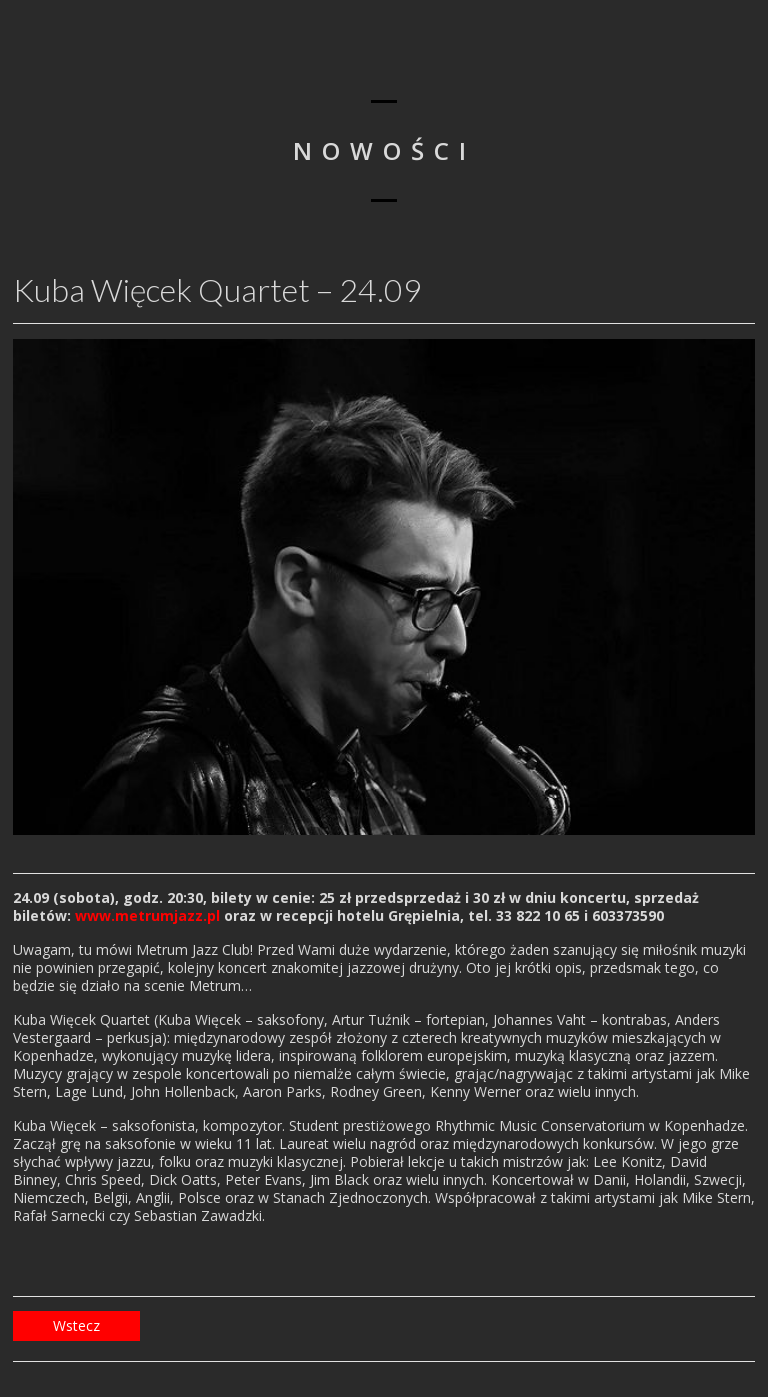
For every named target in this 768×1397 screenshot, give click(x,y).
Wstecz (76, 1325)
